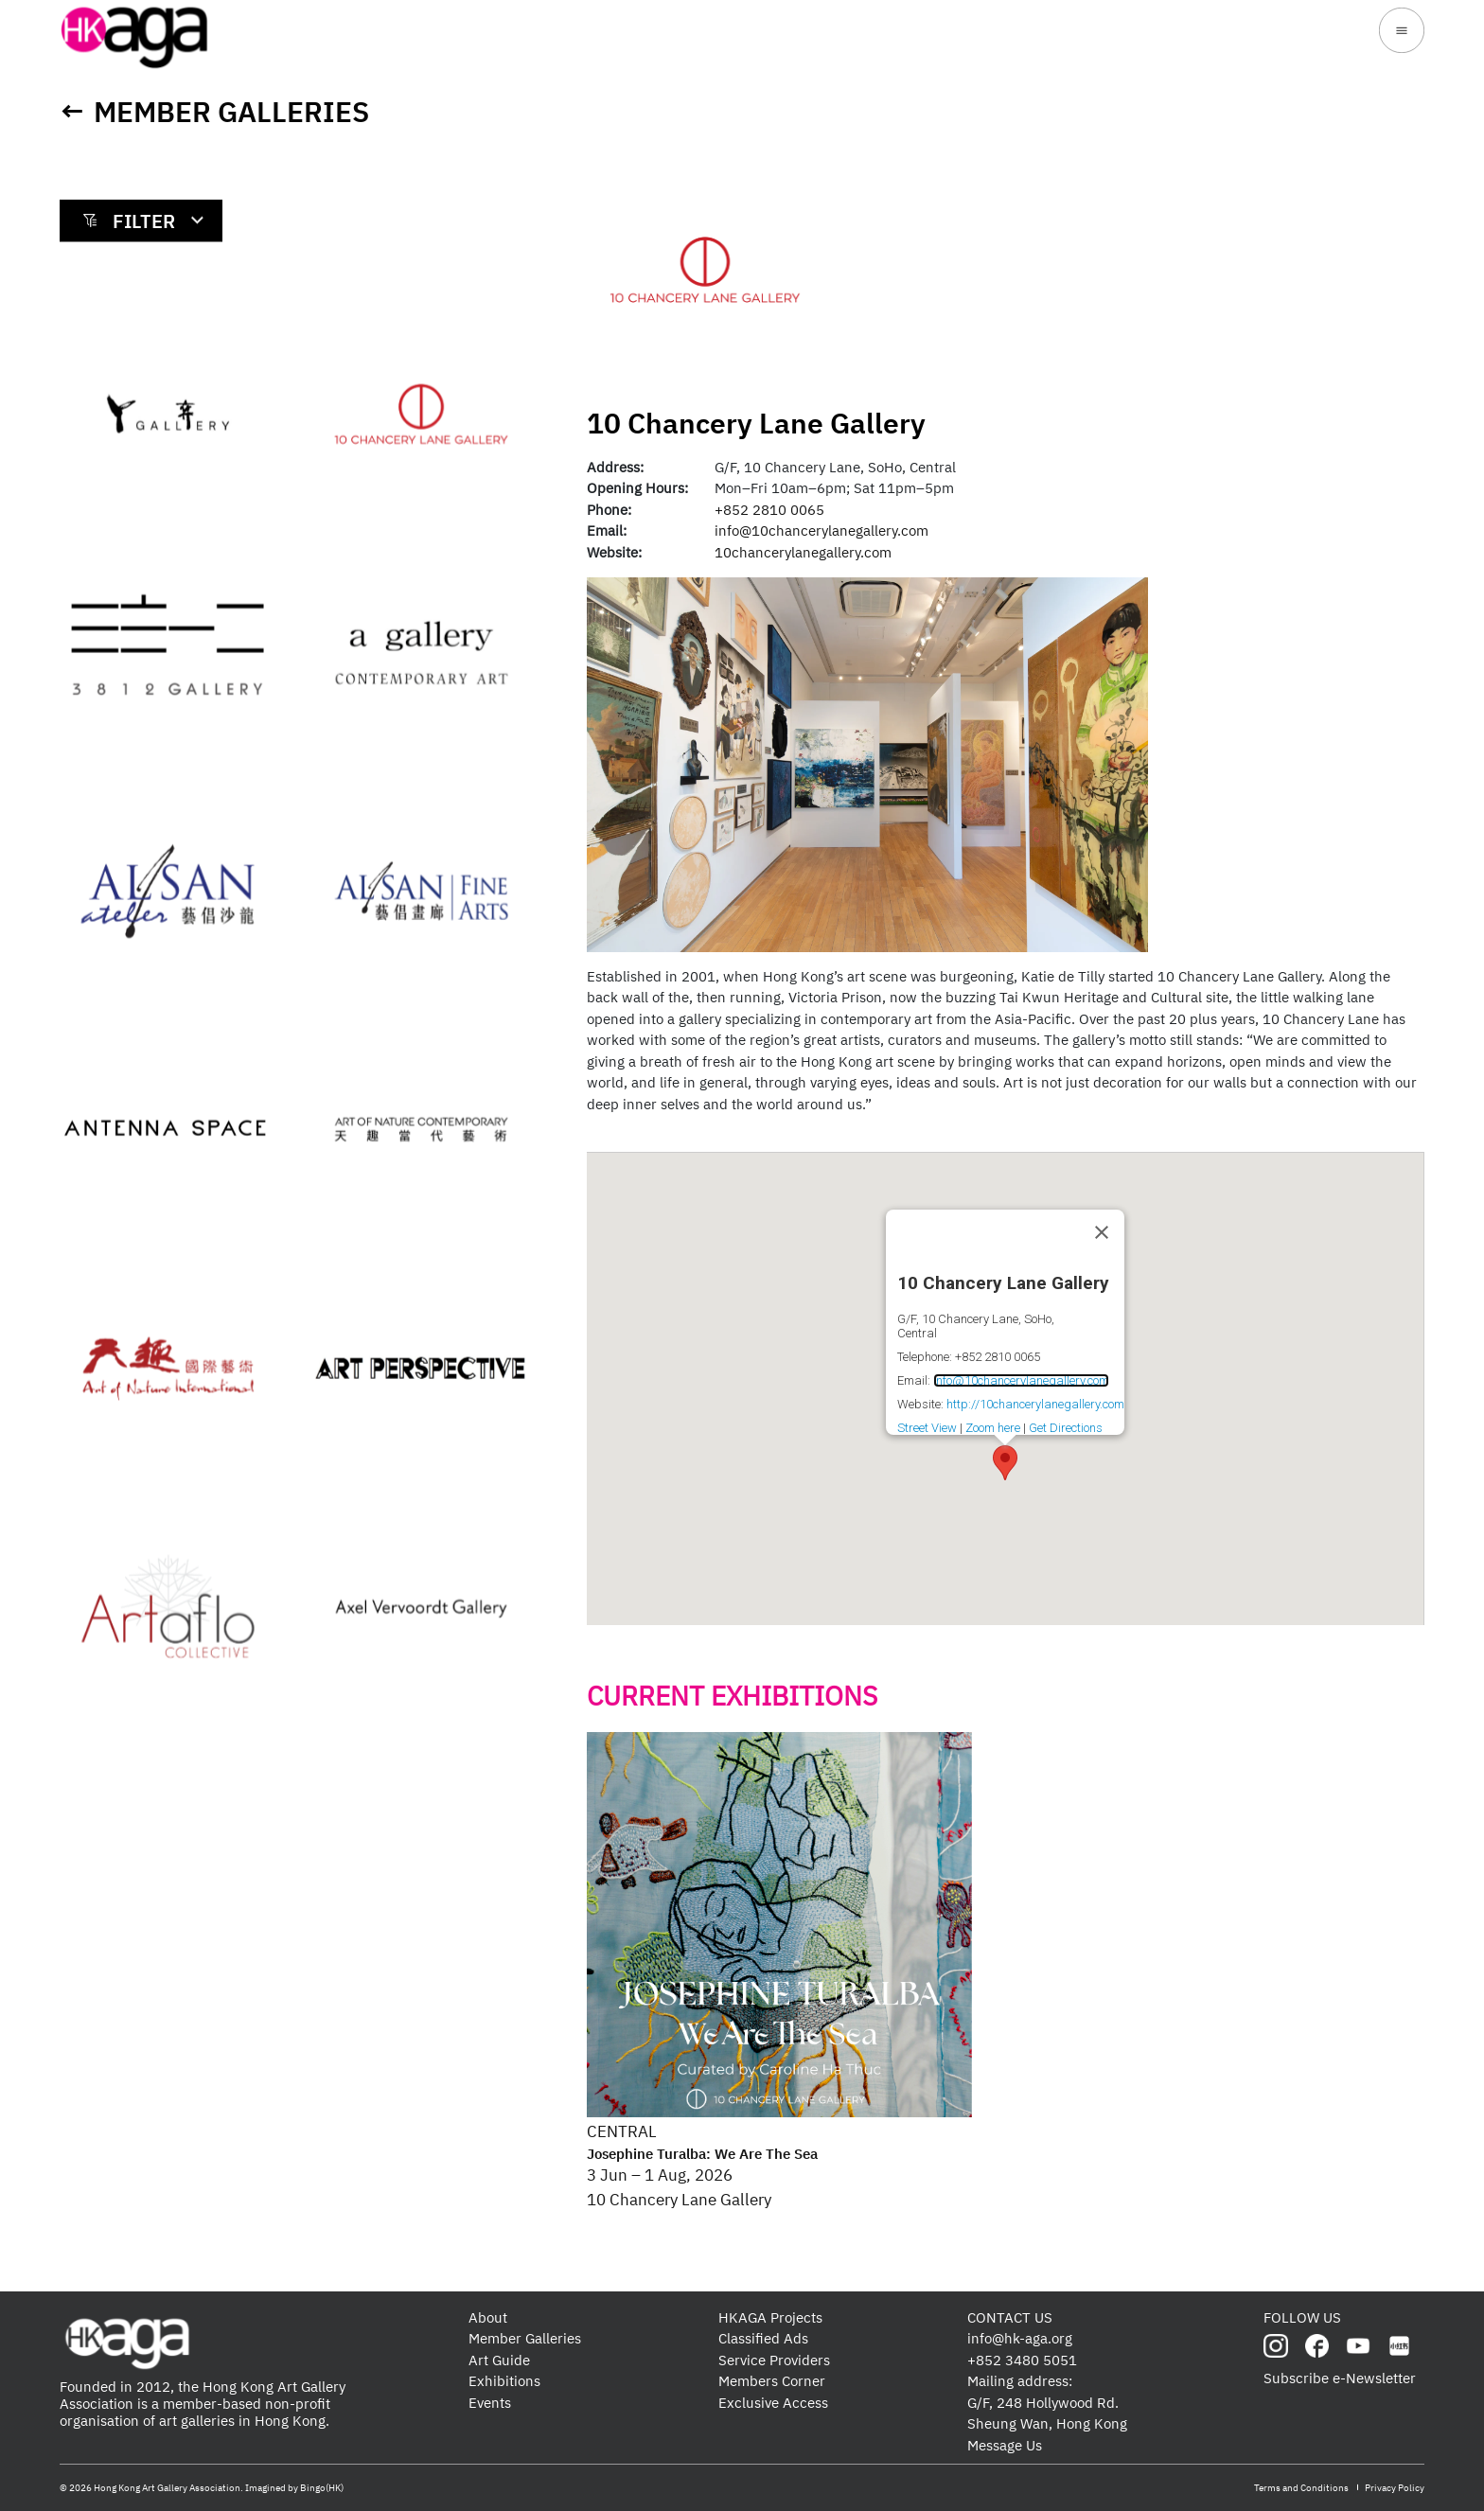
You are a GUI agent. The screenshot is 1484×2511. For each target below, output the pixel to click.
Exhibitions (504, 2381)
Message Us (1004, 2445)
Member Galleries (231, 111)
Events (489, 2403)
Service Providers (774, 2360)
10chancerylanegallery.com (803, 552)
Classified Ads (763, 2338)
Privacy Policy (1394, 2488)
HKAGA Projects (770, 2317)
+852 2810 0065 (769, 510)
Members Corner (771, 2381)
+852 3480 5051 (1022, 2360)
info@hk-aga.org (1019, 2338)
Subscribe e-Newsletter (1339, 2378)
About (487, 2317)
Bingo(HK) (322, 2488)
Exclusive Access (773, 2403)
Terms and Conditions (1301, 2488)
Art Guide (499, 2360)
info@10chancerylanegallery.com (821, 530)
